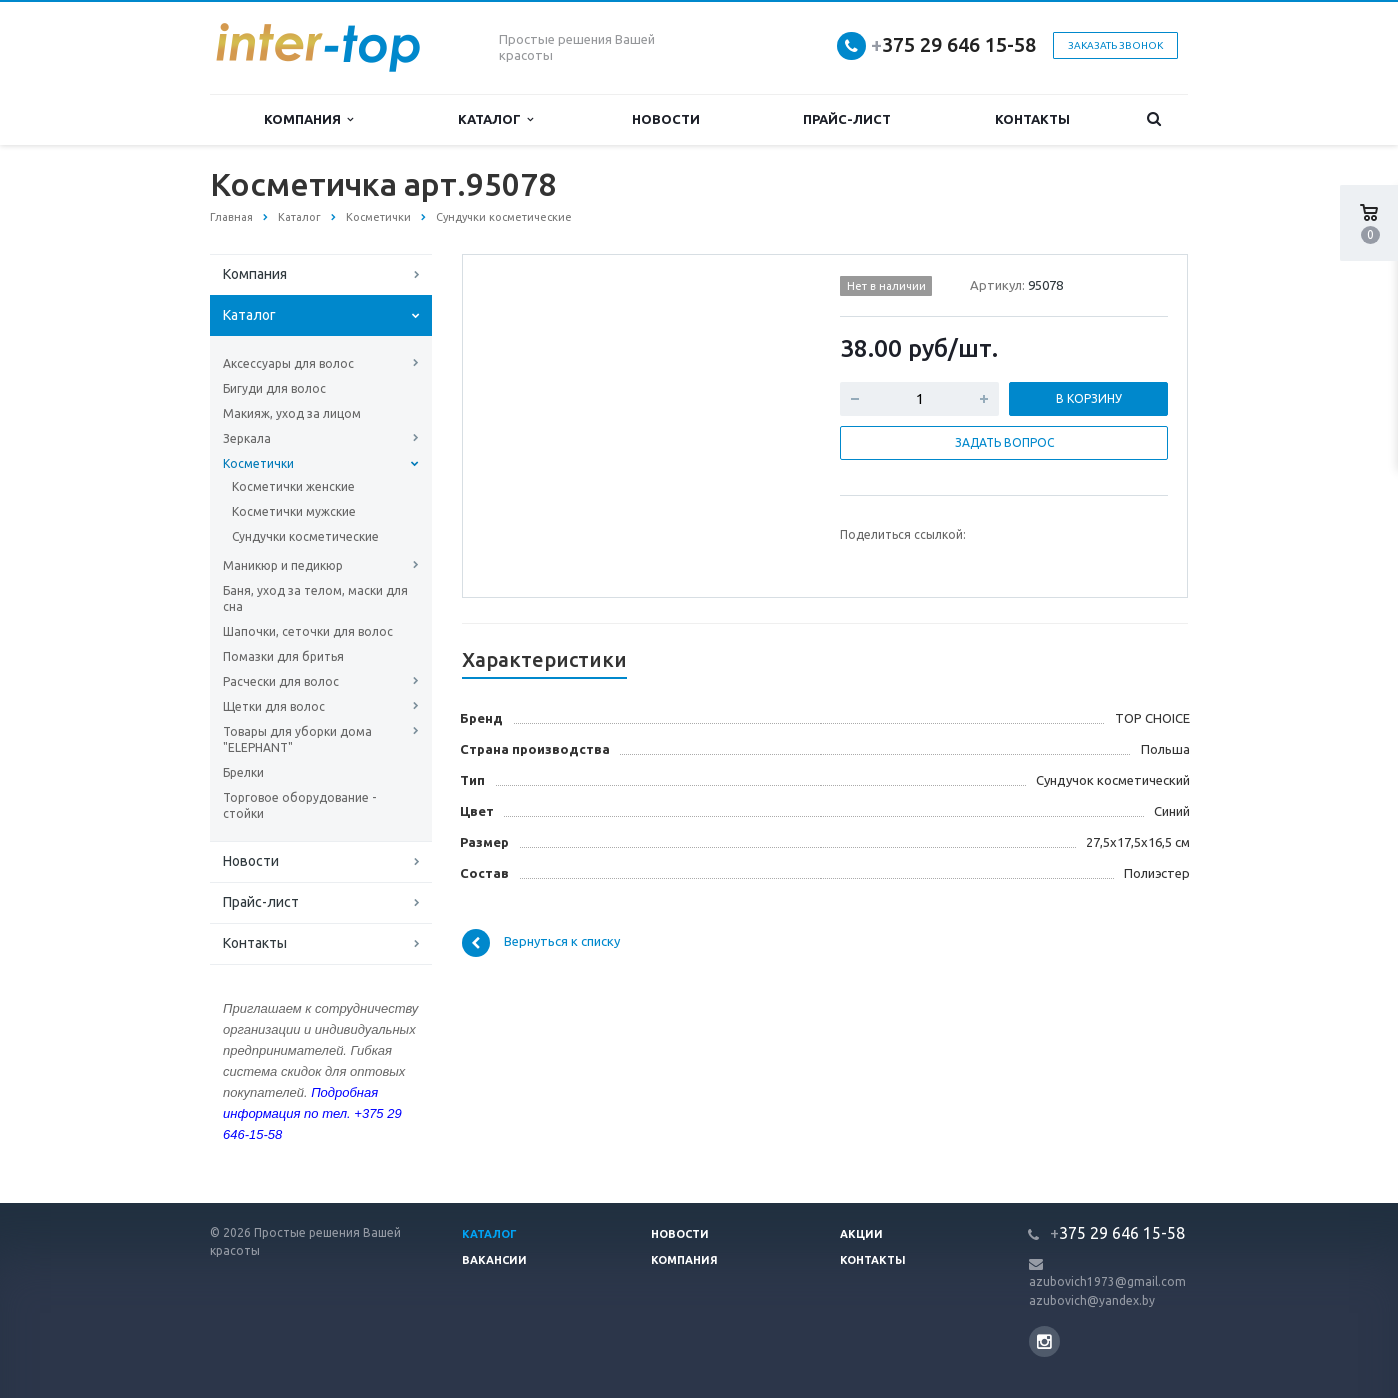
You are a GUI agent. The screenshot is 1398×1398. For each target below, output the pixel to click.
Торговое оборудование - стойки (299, 805)
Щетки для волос (274, 706)
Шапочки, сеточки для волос (308, 631)
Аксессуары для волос (288, 363)
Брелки (243, 772)
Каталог (495, 119)
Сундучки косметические (305, 536)
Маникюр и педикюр (283, 565)
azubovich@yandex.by (1092, 1300)
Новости (666, 119)
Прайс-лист (847, 119)
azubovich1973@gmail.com (1107, 1281)
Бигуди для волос (274, 388)
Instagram (1044, 1341)
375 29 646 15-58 (953, 44)
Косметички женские (293, 486)
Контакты (1032, 119)
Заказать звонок (1115, 45)
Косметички (258, 463)
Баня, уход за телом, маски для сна (315, 598)
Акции (861, 1234)
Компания (308, 119)
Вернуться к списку (541, 943)
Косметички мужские (294, 511)
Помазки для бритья (283, 656)
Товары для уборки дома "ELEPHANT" (297, 739)
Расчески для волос (281, 681)
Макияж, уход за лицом (292, 413)
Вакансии (494, 1260)
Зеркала (247, 438)
